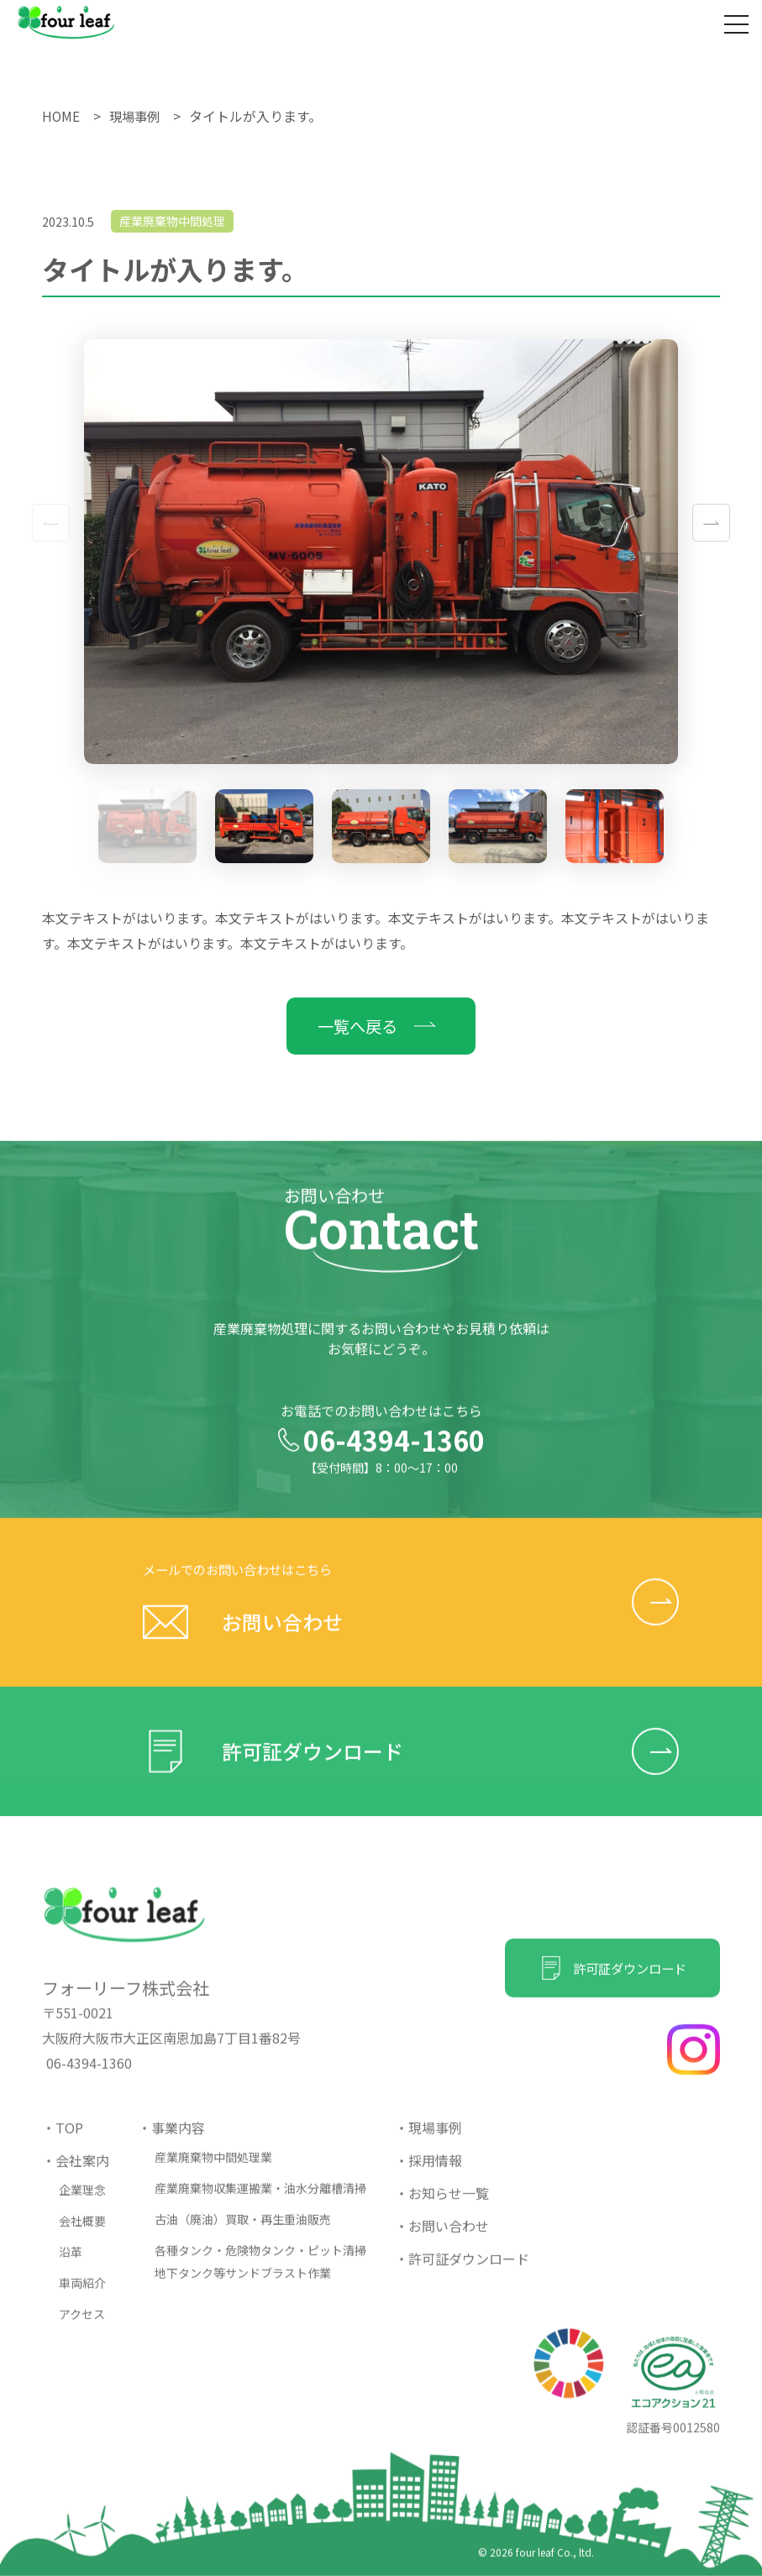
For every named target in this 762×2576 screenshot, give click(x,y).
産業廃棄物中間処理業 (213, 2170)
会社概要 (82, 2234)
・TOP (62, 2141)
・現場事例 (428, 2141)
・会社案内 (75, 2174)
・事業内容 (171, 2141)
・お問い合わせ (442, 2239)
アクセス (82, 2327)
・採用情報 (428, 2174)
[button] (711, 523)
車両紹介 (82, 2296)
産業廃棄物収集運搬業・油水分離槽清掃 (260, 2201)
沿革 (70, 2265)
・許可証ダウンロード (462, 2272)
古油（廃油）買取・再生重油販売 (243, 2232)
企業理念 (82, 2203)
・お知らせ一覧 (442, 2206)
